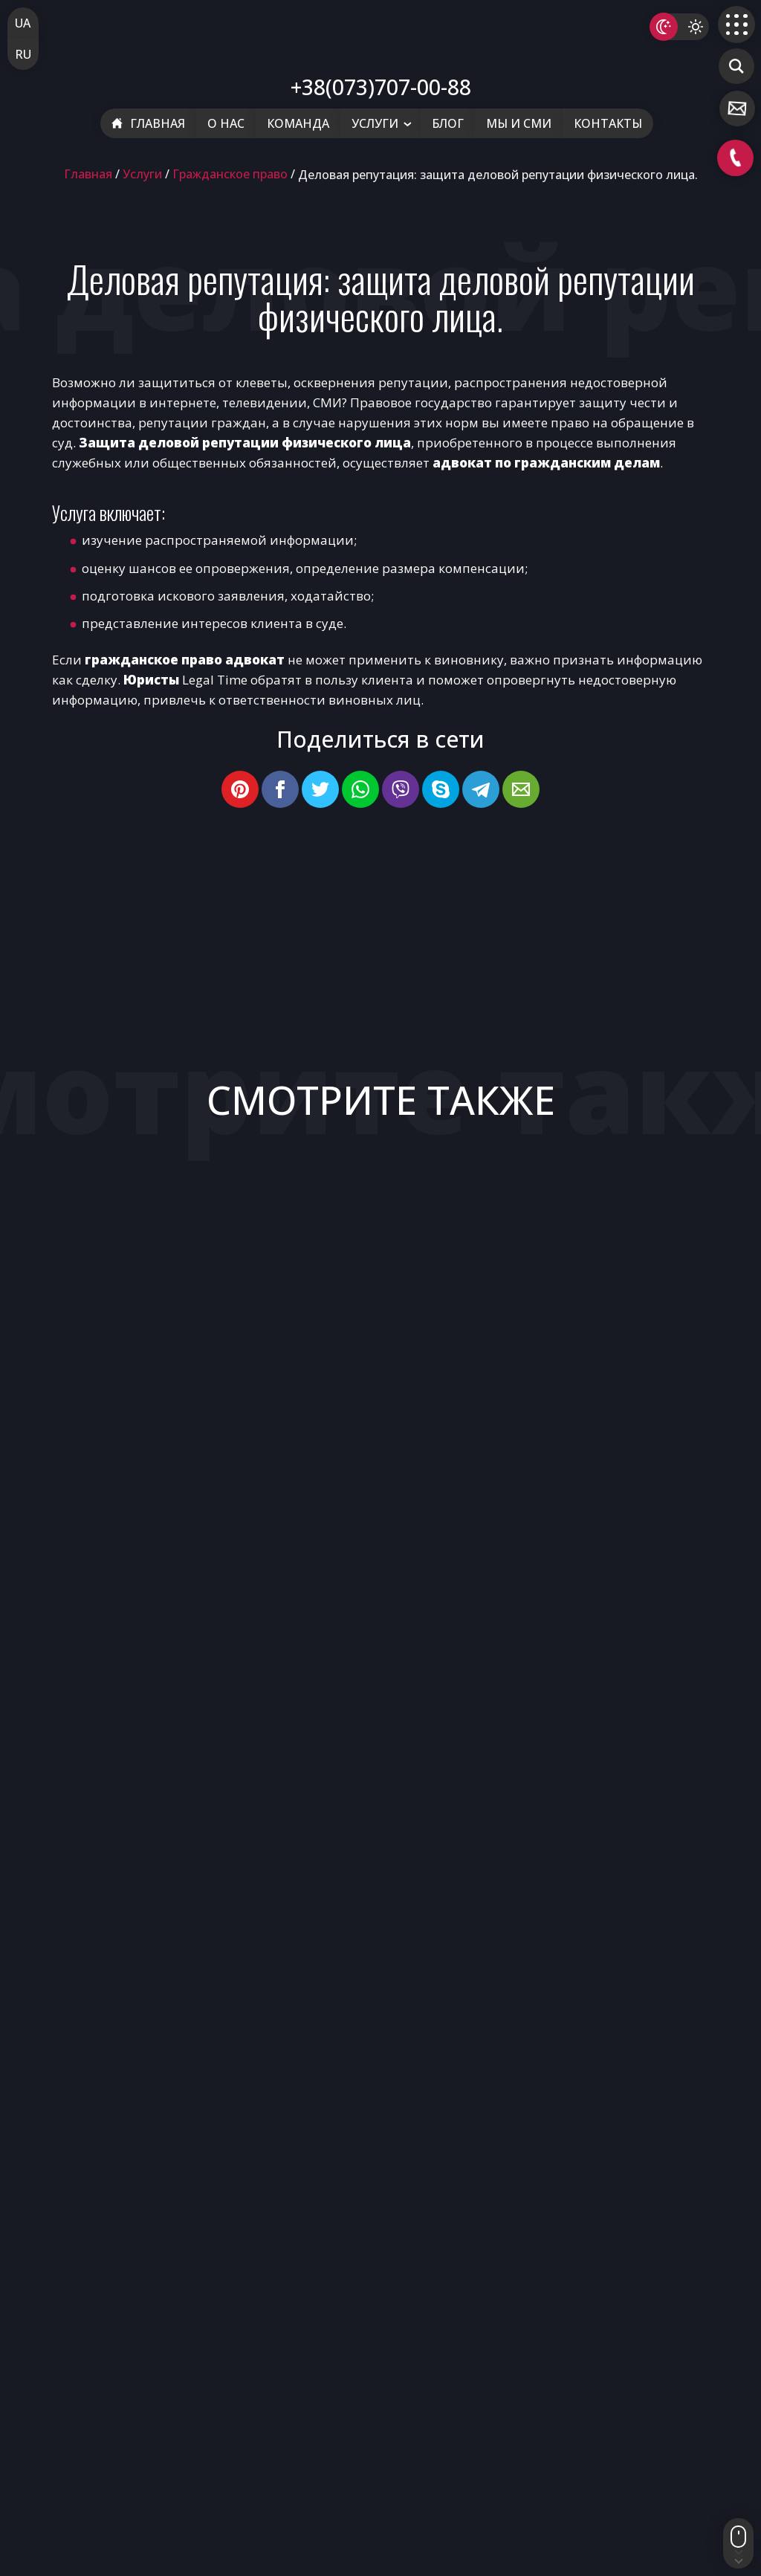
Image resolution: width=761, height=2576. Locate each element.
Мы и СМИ (518, 123)
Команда (298, 123)
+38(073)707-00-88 (381, 87)
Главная (148, 123)
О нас (226, 123)
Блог (448, 123)
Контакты (608, 123)
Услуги (375, 123)
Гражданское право (230, 174)
